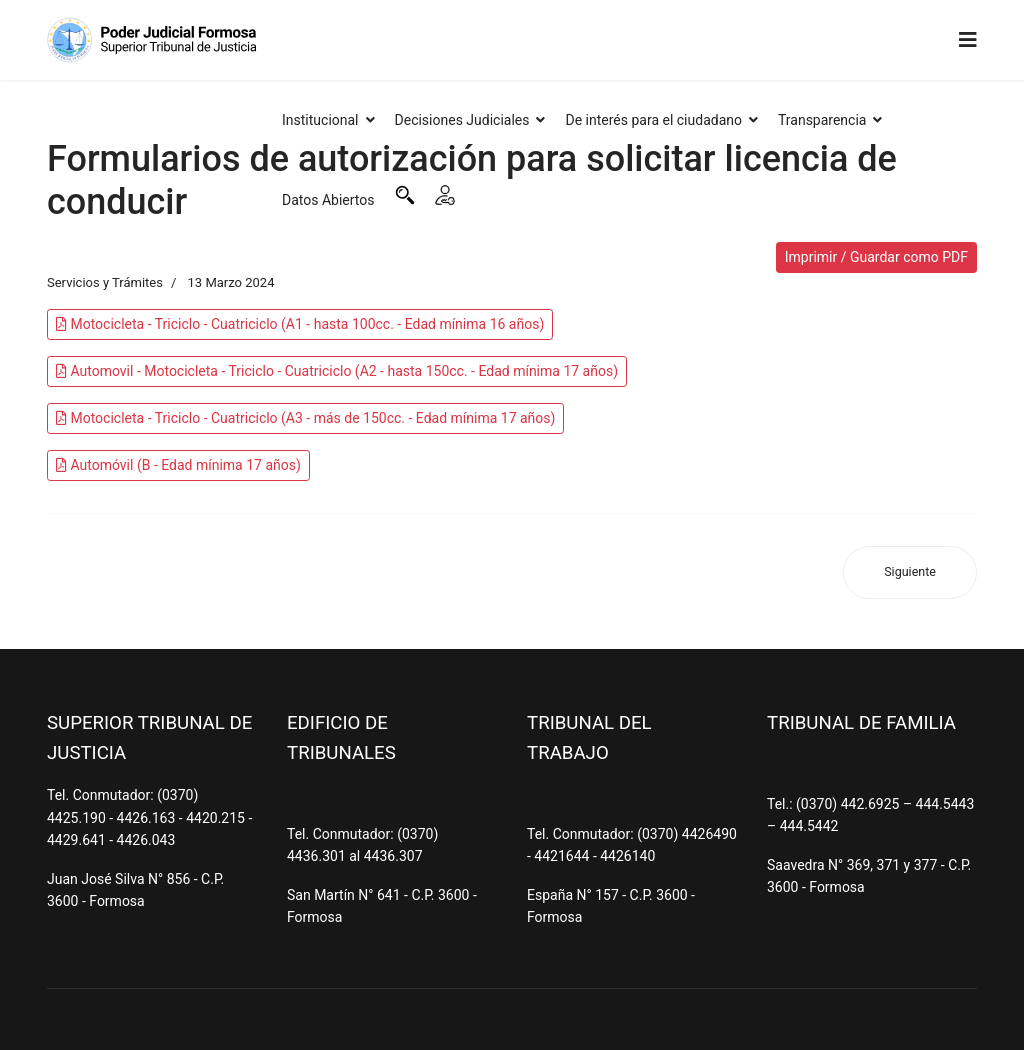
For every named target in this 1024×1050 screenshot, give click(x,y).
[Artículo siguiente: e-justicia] (910, 572)
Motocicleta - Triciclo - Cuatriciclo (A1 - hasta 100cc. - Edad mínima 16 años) (300, 324)
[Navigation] (968, 40)
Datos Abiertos (328, 200)
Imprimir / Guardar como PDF (876, 257)
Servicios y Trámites (105, 282)
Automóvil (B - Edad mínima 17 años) (178, 465)
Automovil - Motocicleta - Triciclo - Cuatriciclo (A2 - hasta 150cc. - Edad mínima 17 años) (337, 371)
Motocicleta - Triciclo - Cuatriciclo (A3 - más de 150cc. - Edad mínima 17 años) (305, 418)
